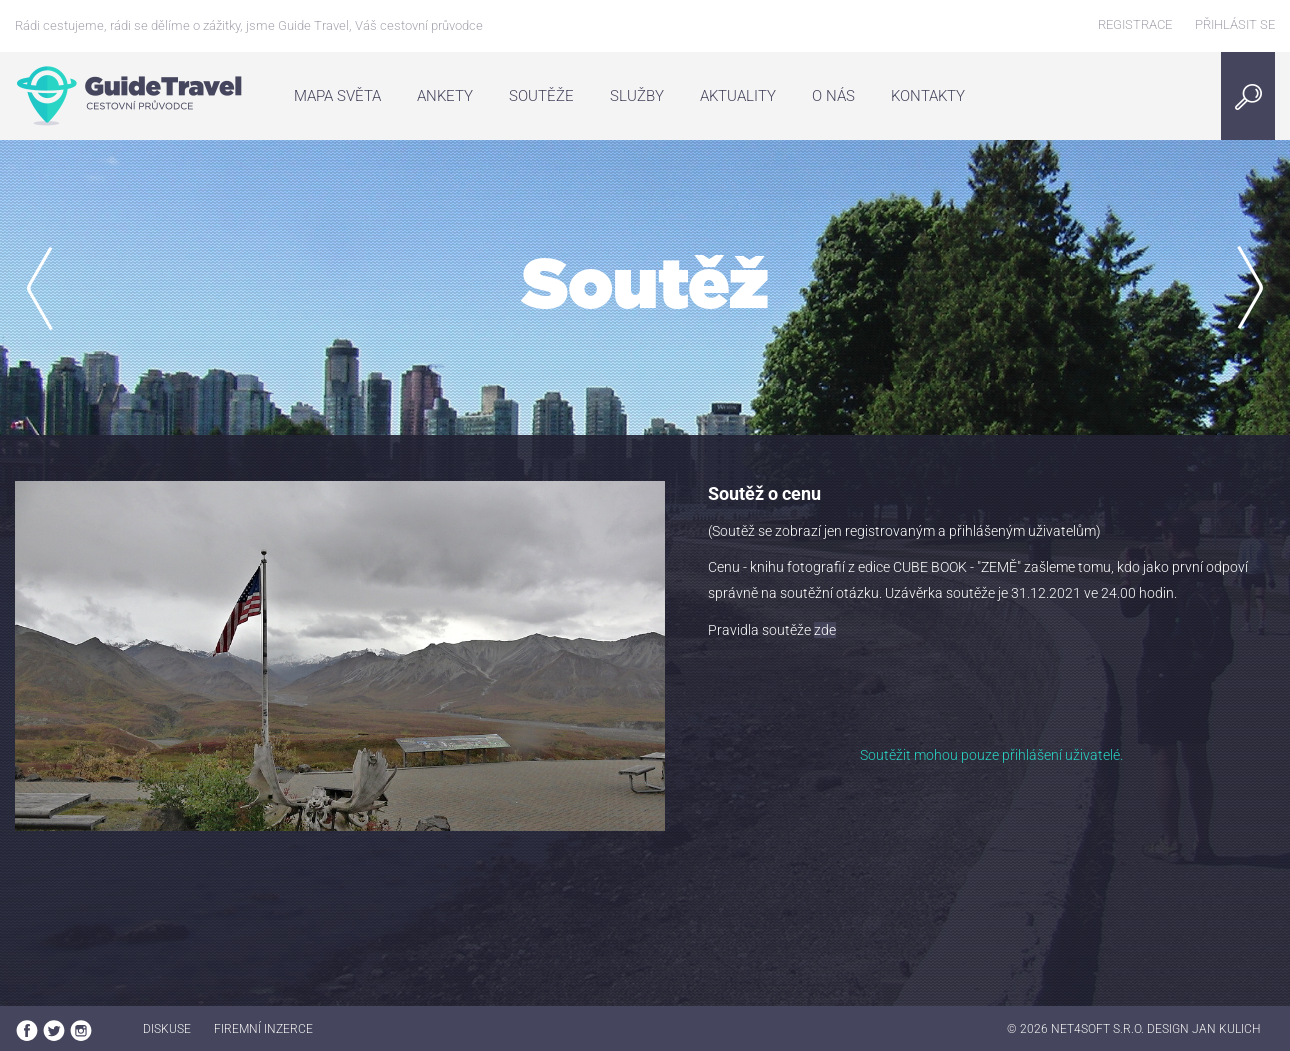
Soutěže (541, 96)
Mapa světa (337, 96)
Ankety (445, 96)
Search (1254, 96)
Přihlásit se (1235, 24)
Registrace (1135, 24)
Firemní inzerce (263, 1029)
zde (825, 630)
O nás (833, 96)
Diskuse (167, 1029)
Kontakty (928, 96)
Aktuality (738, 96)
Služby (637, 96)
